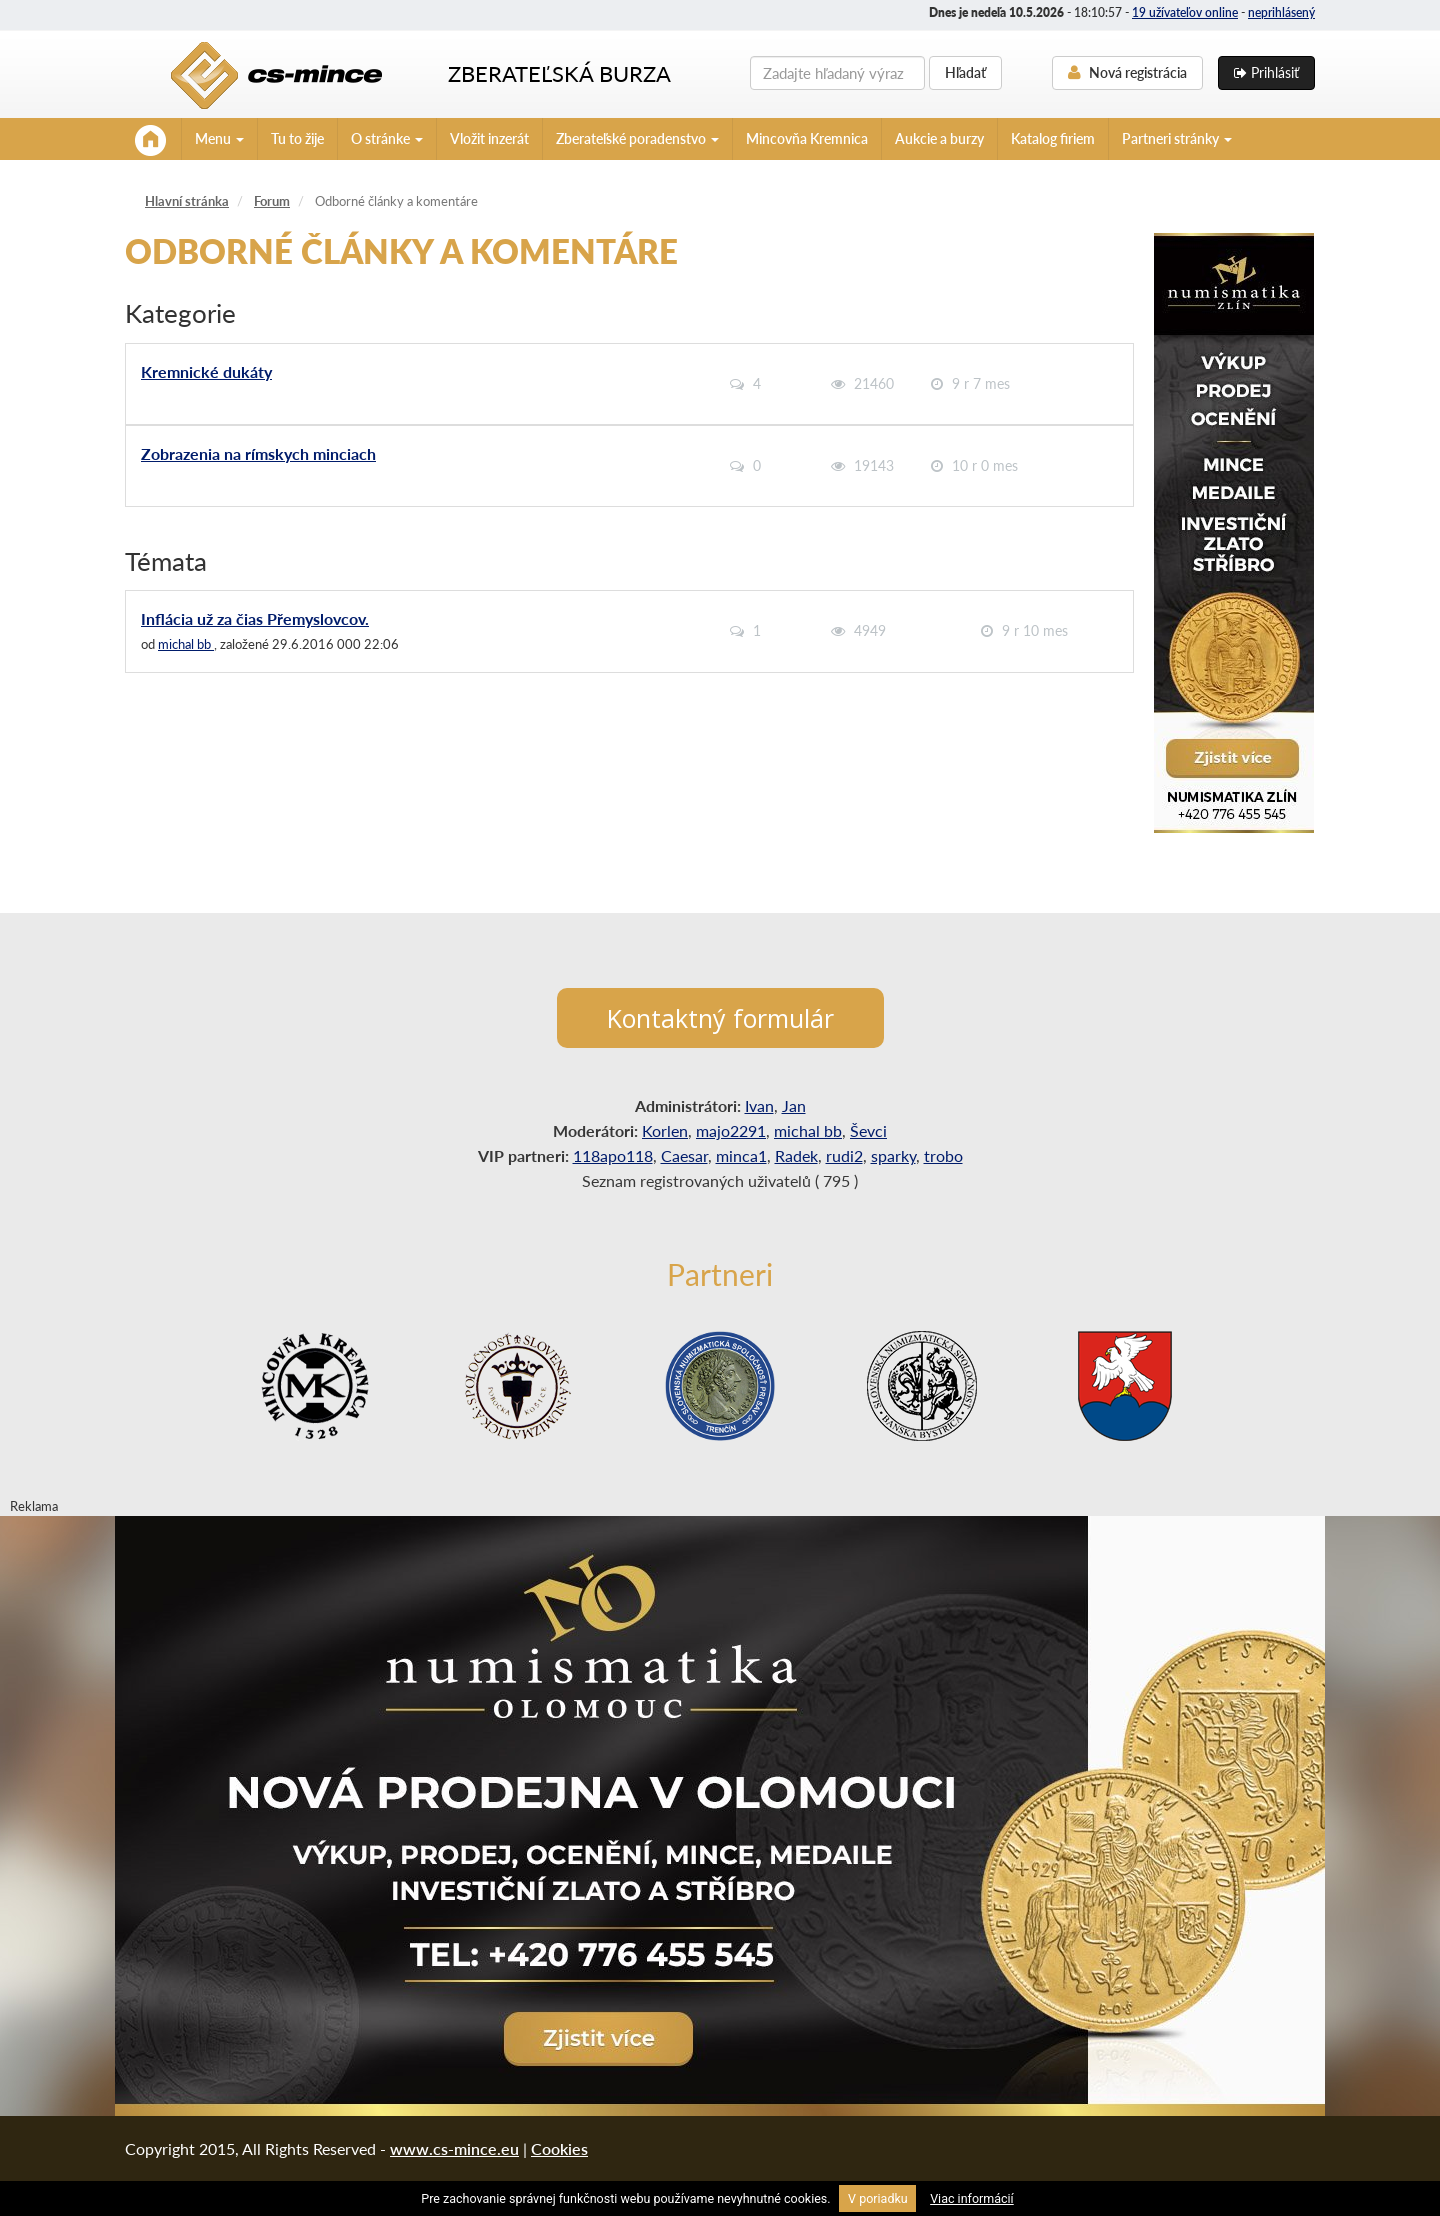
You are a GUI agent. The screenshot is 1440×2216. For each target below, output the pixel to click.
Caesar (684, 1155)
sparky (893, 1155)
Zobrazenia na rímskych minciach (258, 453)
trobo (943, 1155)
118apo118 (613, 1155)
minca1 (741, 1155)
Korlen (665, 1130)
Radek (796, 1155)
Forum (272, 201)
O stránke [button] (387, 138)
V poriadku (878, 2198)
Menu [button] (219, 138)
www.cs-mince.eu (454, 2148)
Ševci (868, 1130)
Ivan (759, 1105)
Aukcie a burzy (939, 138)
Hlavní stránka (187, 201)
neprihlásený (1281, 12)
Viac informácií (972, 2198)
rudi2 (844, 1155)
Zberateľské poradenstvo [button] (637, 138)
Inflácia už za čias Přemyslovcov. (255, 618)
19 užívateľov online (1185, 12)
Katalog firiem (1053, 138)
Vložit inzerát (489, 138)
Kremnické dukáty (206, 371)
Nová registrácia (1127, 72)
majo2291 (731, 1130)
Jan (794, 1105)
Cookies (559, 2148)
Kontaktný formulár (720, 1018)
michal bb (186, 644)
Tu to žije (297, 138)
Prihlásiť (1266, 72)
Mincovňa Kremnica (807, 138)
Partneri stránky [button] (1177, 138)
